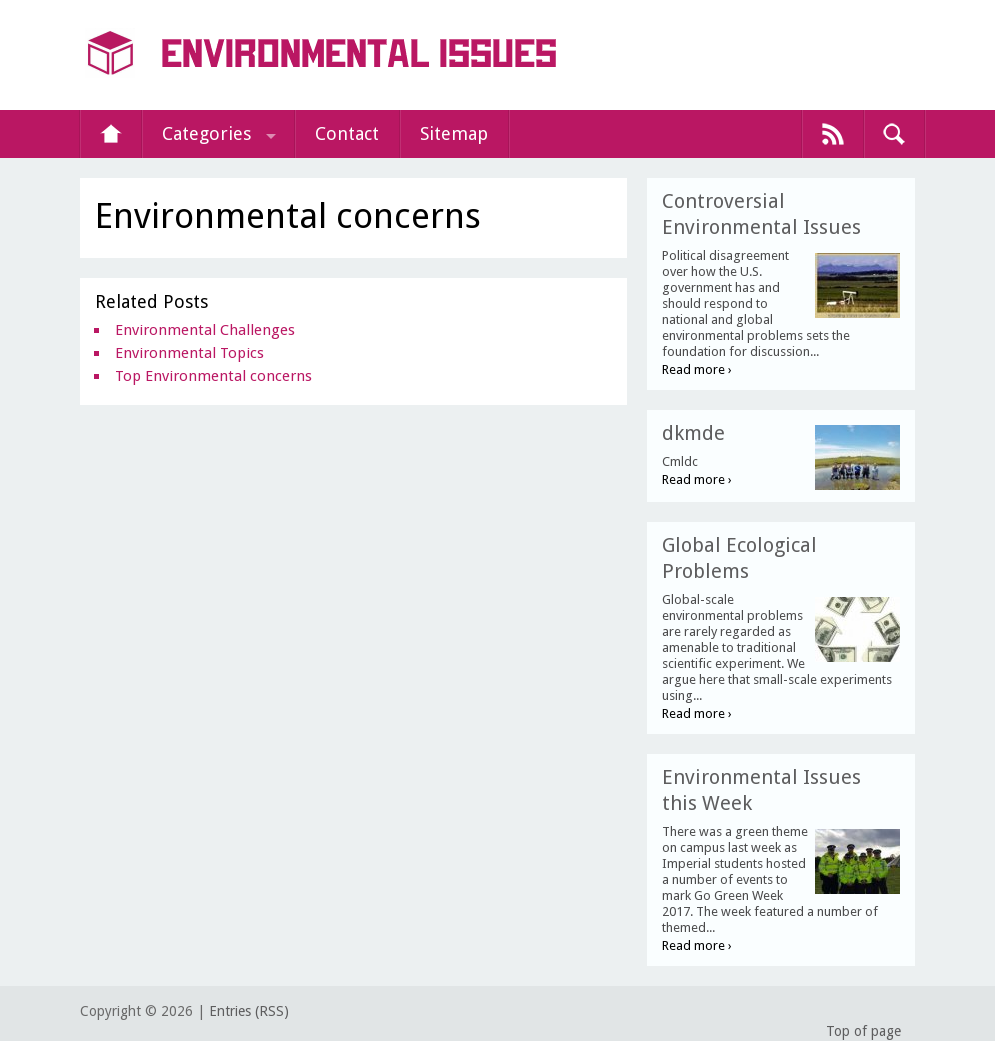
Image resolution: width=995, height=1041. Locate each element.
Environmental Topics (189, 353)
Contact (347, 133)
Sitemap (454, 133)
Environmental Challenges (205, 330)
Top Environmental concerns (213, 376)
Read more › (697, 369)
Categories (206, 133)
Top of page (863, 1031)
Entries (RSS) (249, 1011)
